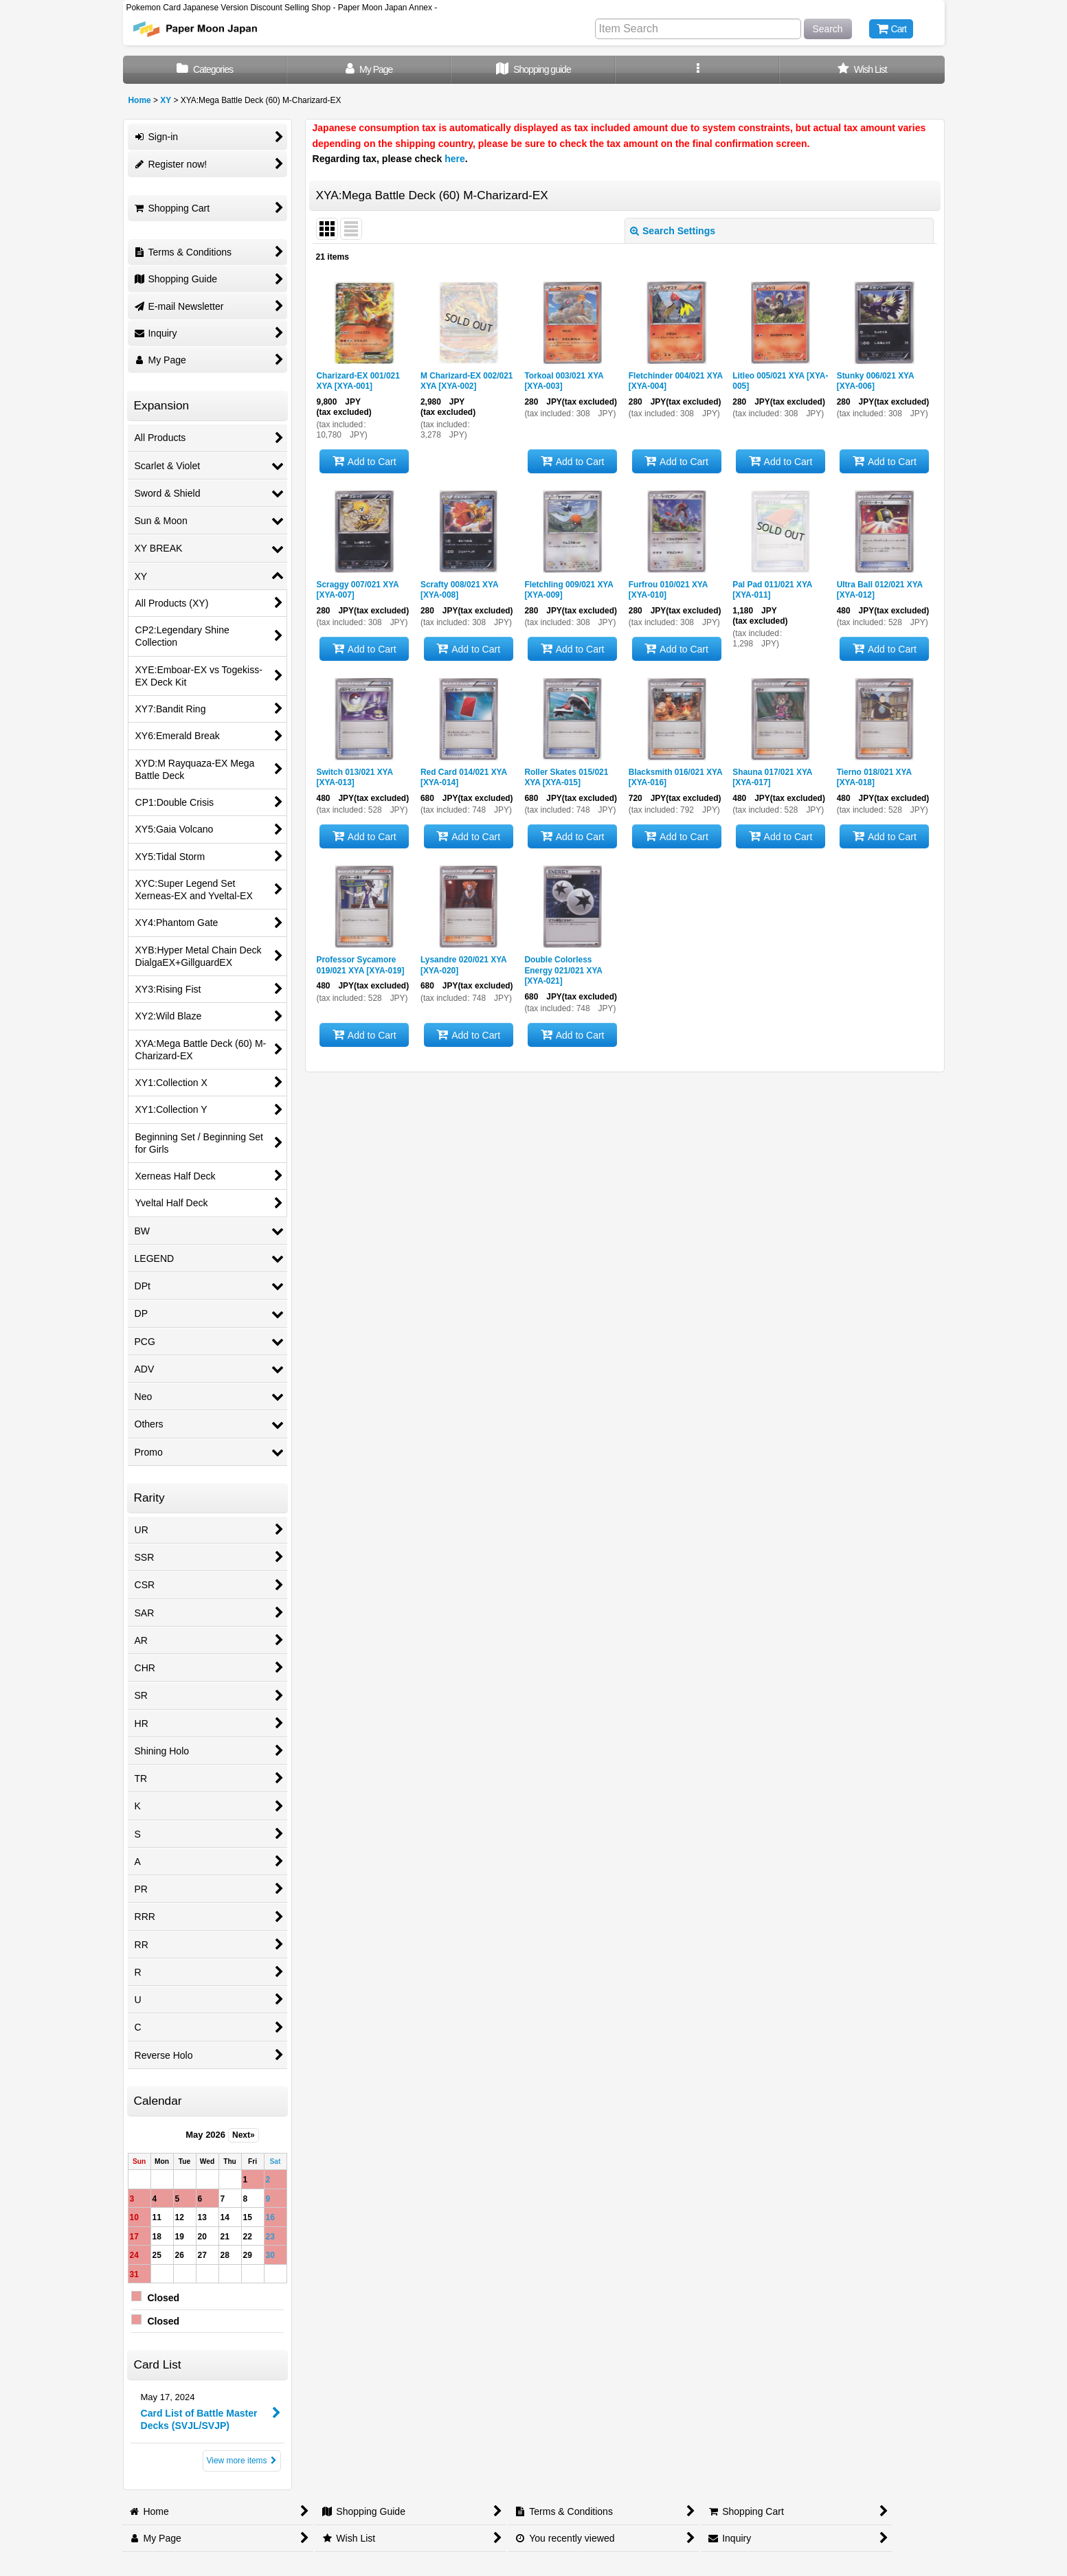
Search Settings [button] (672, 230)
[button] (698, 70)
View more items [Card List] (242, 2460)
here (455, 158)
